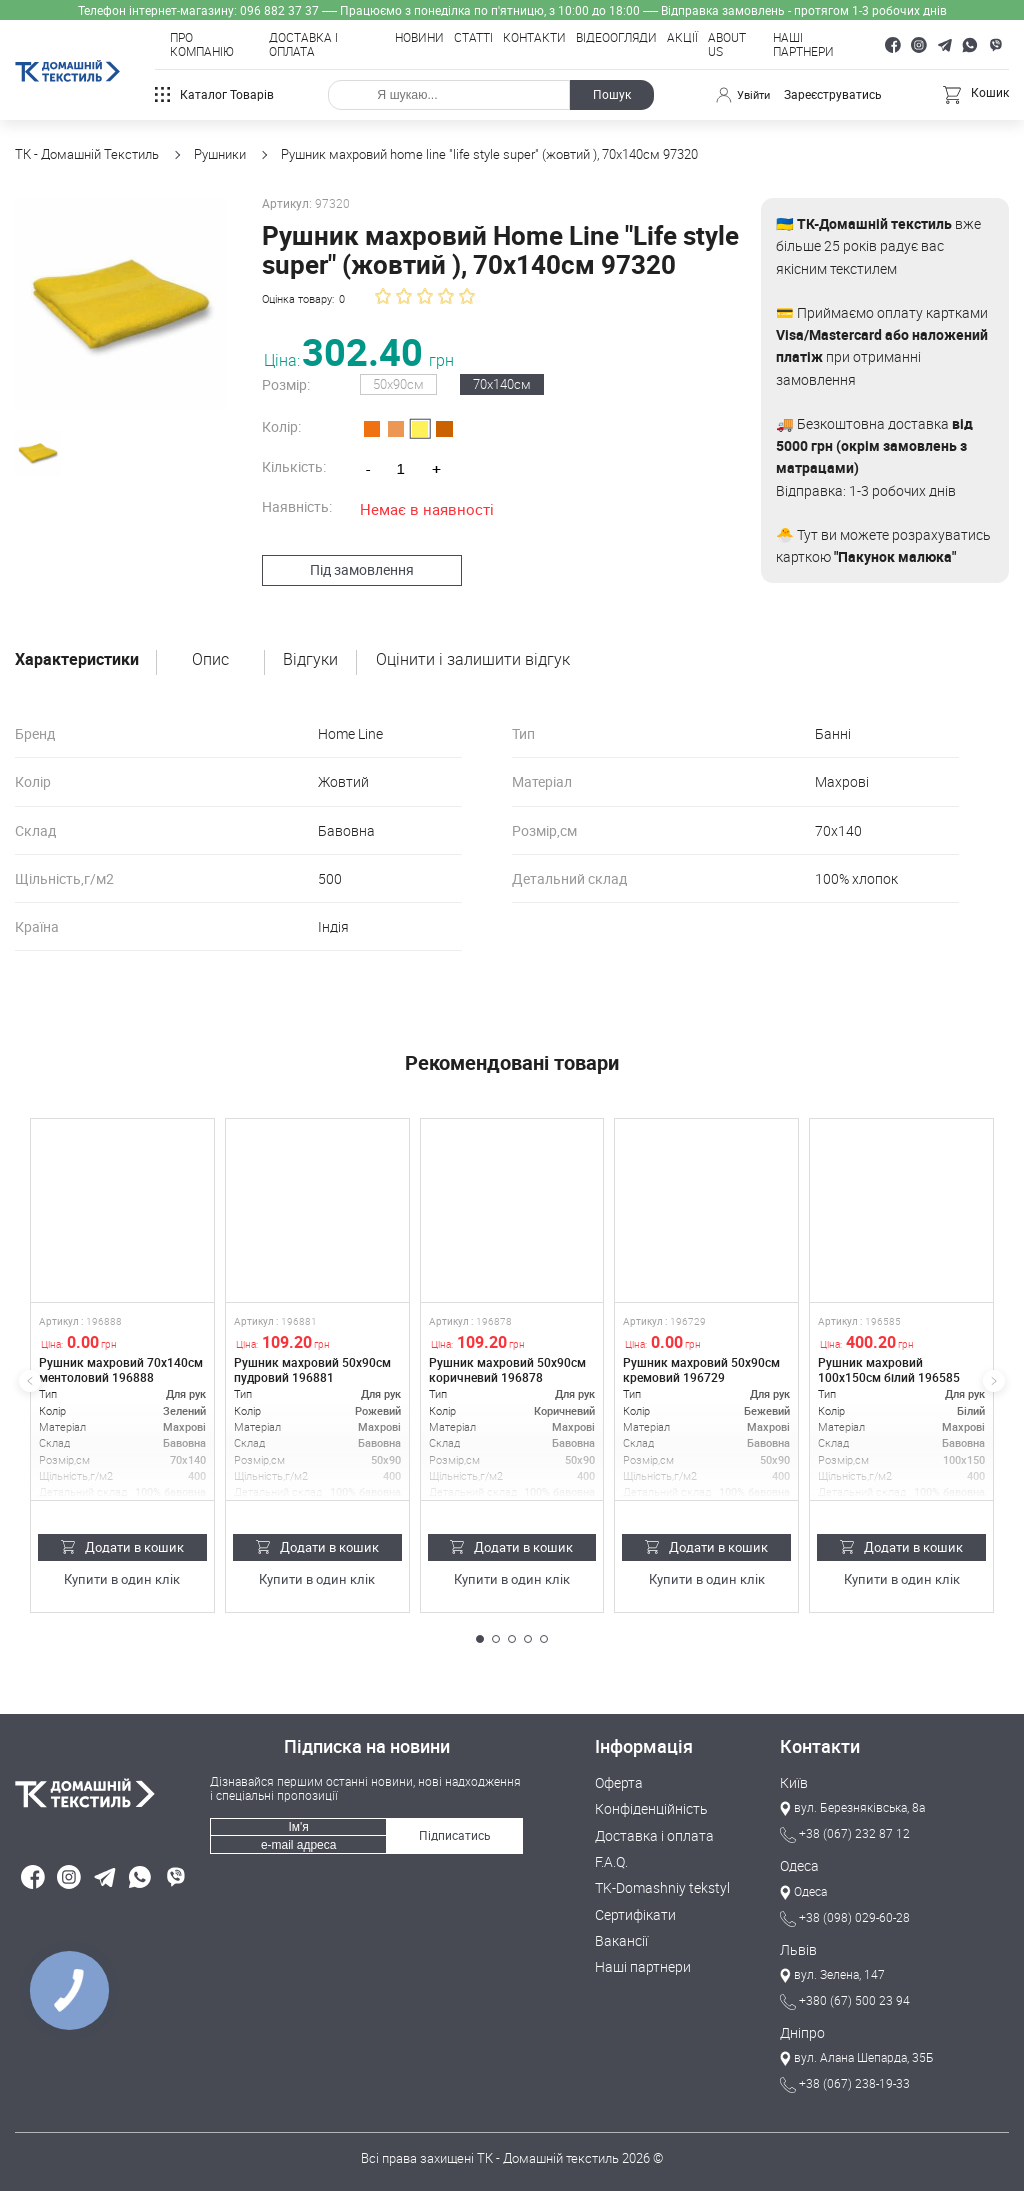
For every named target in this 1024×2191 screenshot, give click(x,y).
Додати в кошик (122, 1546)
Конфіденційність (646, 1809)
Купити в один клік (122, 1578)
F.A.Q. (610, 1861)
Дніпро (800, 2032)
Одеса (798, 1866)
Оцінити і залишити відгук (473, 660)
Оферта (617, 1783)
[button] (480, 1639)
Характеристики (77, 660)
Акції (682, 38)
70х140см (494, 384)
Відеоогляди (616, 38)
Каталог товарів (214, 94)
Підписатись (455, 1833)
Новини (419, 38)
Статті (473, 38)
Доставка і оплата (303, 45)
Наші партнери (803, 45)
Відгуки (310, 660)
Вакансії (619, 1938)
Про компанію (202, 45)
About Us (727, 45)
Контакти (534, 38)
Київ (792, 1783)
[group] (116, 299)
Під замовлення (352, 569)
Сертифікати (631, 1912)
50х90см (390, 384)
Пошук (610, 94)
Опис (210, 660)
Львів (796, 1949)
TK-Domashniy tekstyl (657, 1887)
